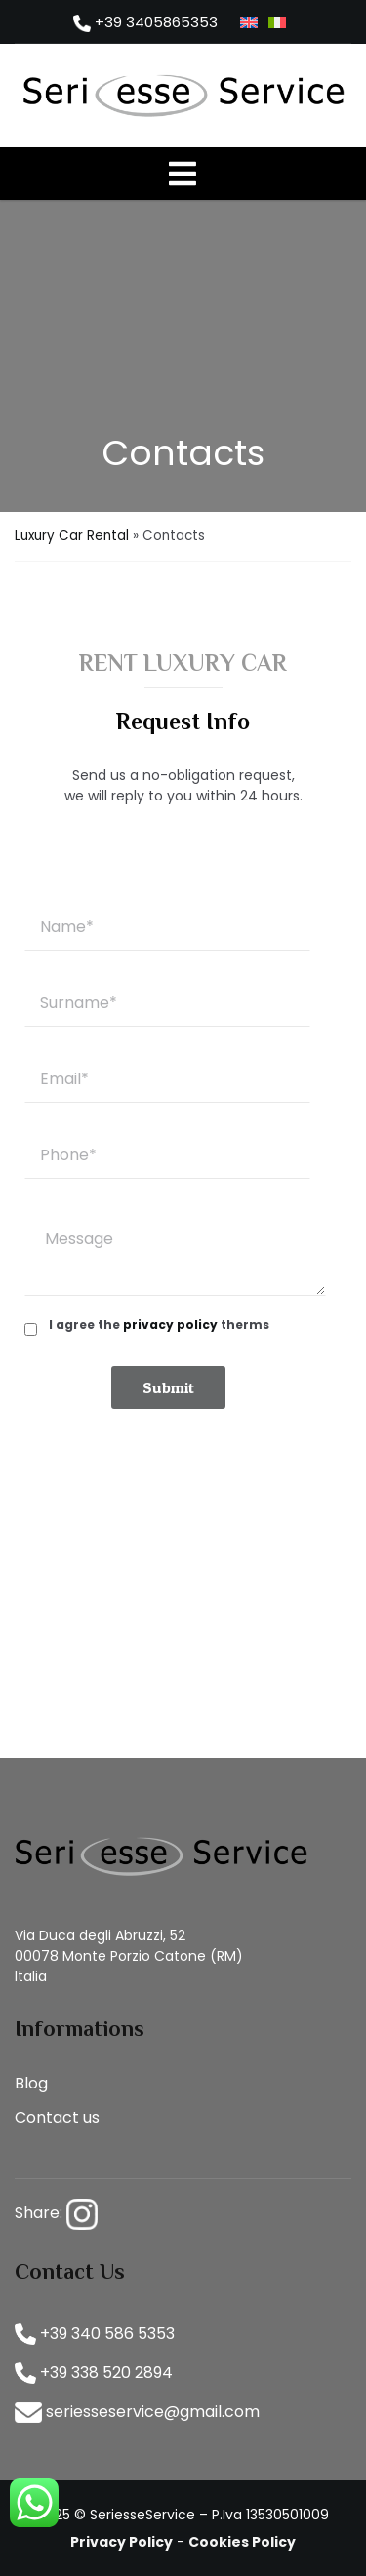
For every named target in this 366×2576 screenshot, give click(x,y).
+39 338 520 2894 (94, 2372)
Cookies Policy (242, 2542)
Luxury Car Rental (72, 536)
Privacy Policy (121, 2542)
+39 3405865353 (145, 22)
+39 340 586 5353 (95, 2333)
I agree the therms (159, 1324)
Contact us (57, 2117)
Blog (31, 2083)
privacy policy (170, 1324)
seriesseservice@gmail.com (137, 2411)
